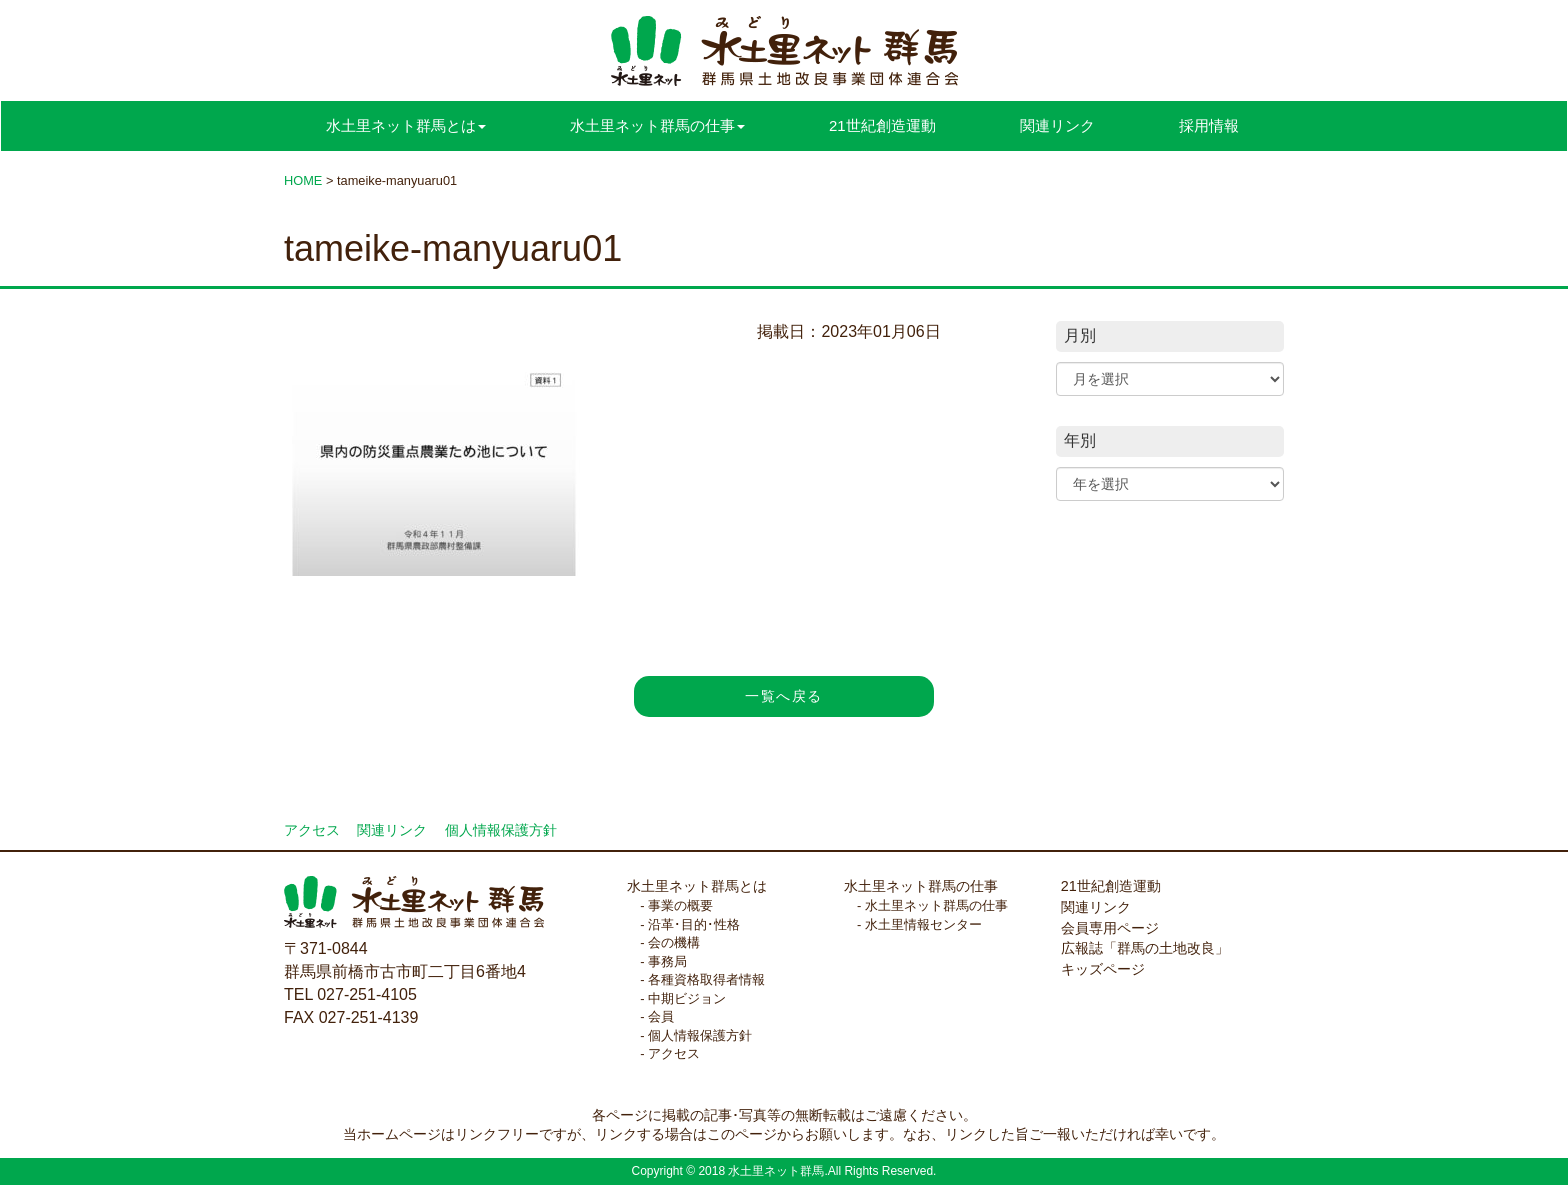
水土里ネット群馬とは (697, 886)
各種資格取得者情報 (706, 979)
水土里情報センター (923, 924)
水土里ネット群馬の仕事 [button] (657, 125)
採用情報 (1209, 125)
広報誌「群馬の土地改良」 (1145, 948)
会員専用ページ (1110, 928)
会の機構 (674, 942)
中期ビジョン (687, 998)
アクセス (312, 830)
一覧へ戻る (783, 696)
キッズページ (1103, 969)
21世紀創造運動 (882, 125)
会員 (661, 1016)
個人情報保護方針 (501, 830)
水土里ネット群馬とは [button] (406, 125)
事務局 (667, 961)
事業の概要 (680, 905)
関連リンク (1057, 125)
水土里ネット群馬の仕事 (921, 886)
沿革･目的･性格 (694, 924)
